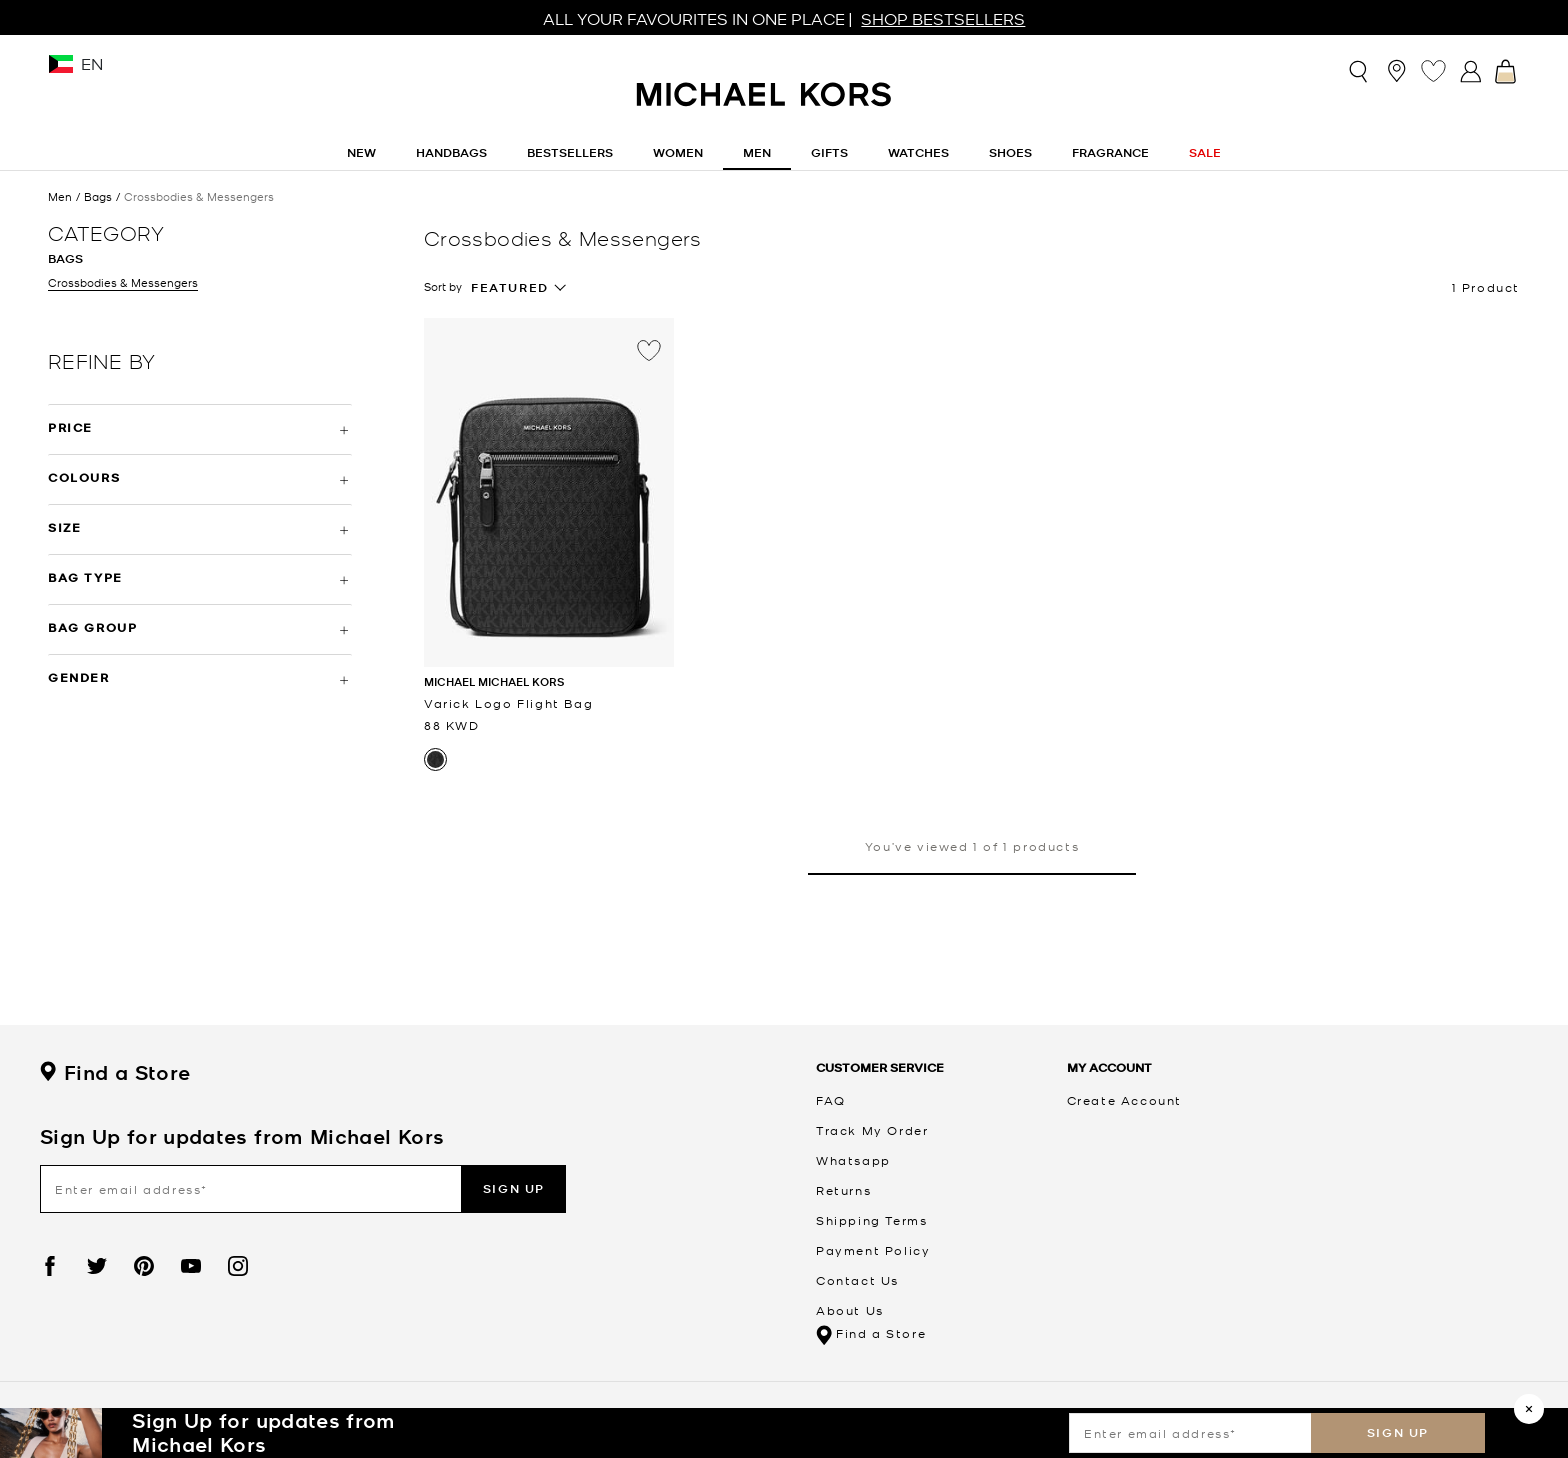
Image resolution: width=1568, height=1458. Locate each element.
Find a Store (115, 1073)
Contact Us (857, 1280)
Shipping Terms (871, 1220)
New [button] (361, 152)
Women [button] (678, 152)
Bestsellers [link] (570, 152)
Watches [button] (918, 152)
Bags (98, 196)
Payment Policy (873, 1250)
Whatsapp (853, 1160)
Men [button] (757, 152)
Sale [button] (1205, 152)
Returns (843, 1190)
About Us (850, 1310)
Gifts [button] (829, 152)
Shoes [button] (1010, 152)
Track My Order (872, 1130)
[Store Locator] (1396, 70)
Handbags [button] (451, 152)
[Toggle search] (1359, 71)
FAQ (831, 1100)
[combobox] (519, 288)
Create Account (1124, 1100)
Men (60, 196)
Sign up (1398, 1432)
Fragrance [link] (1110, 152)
